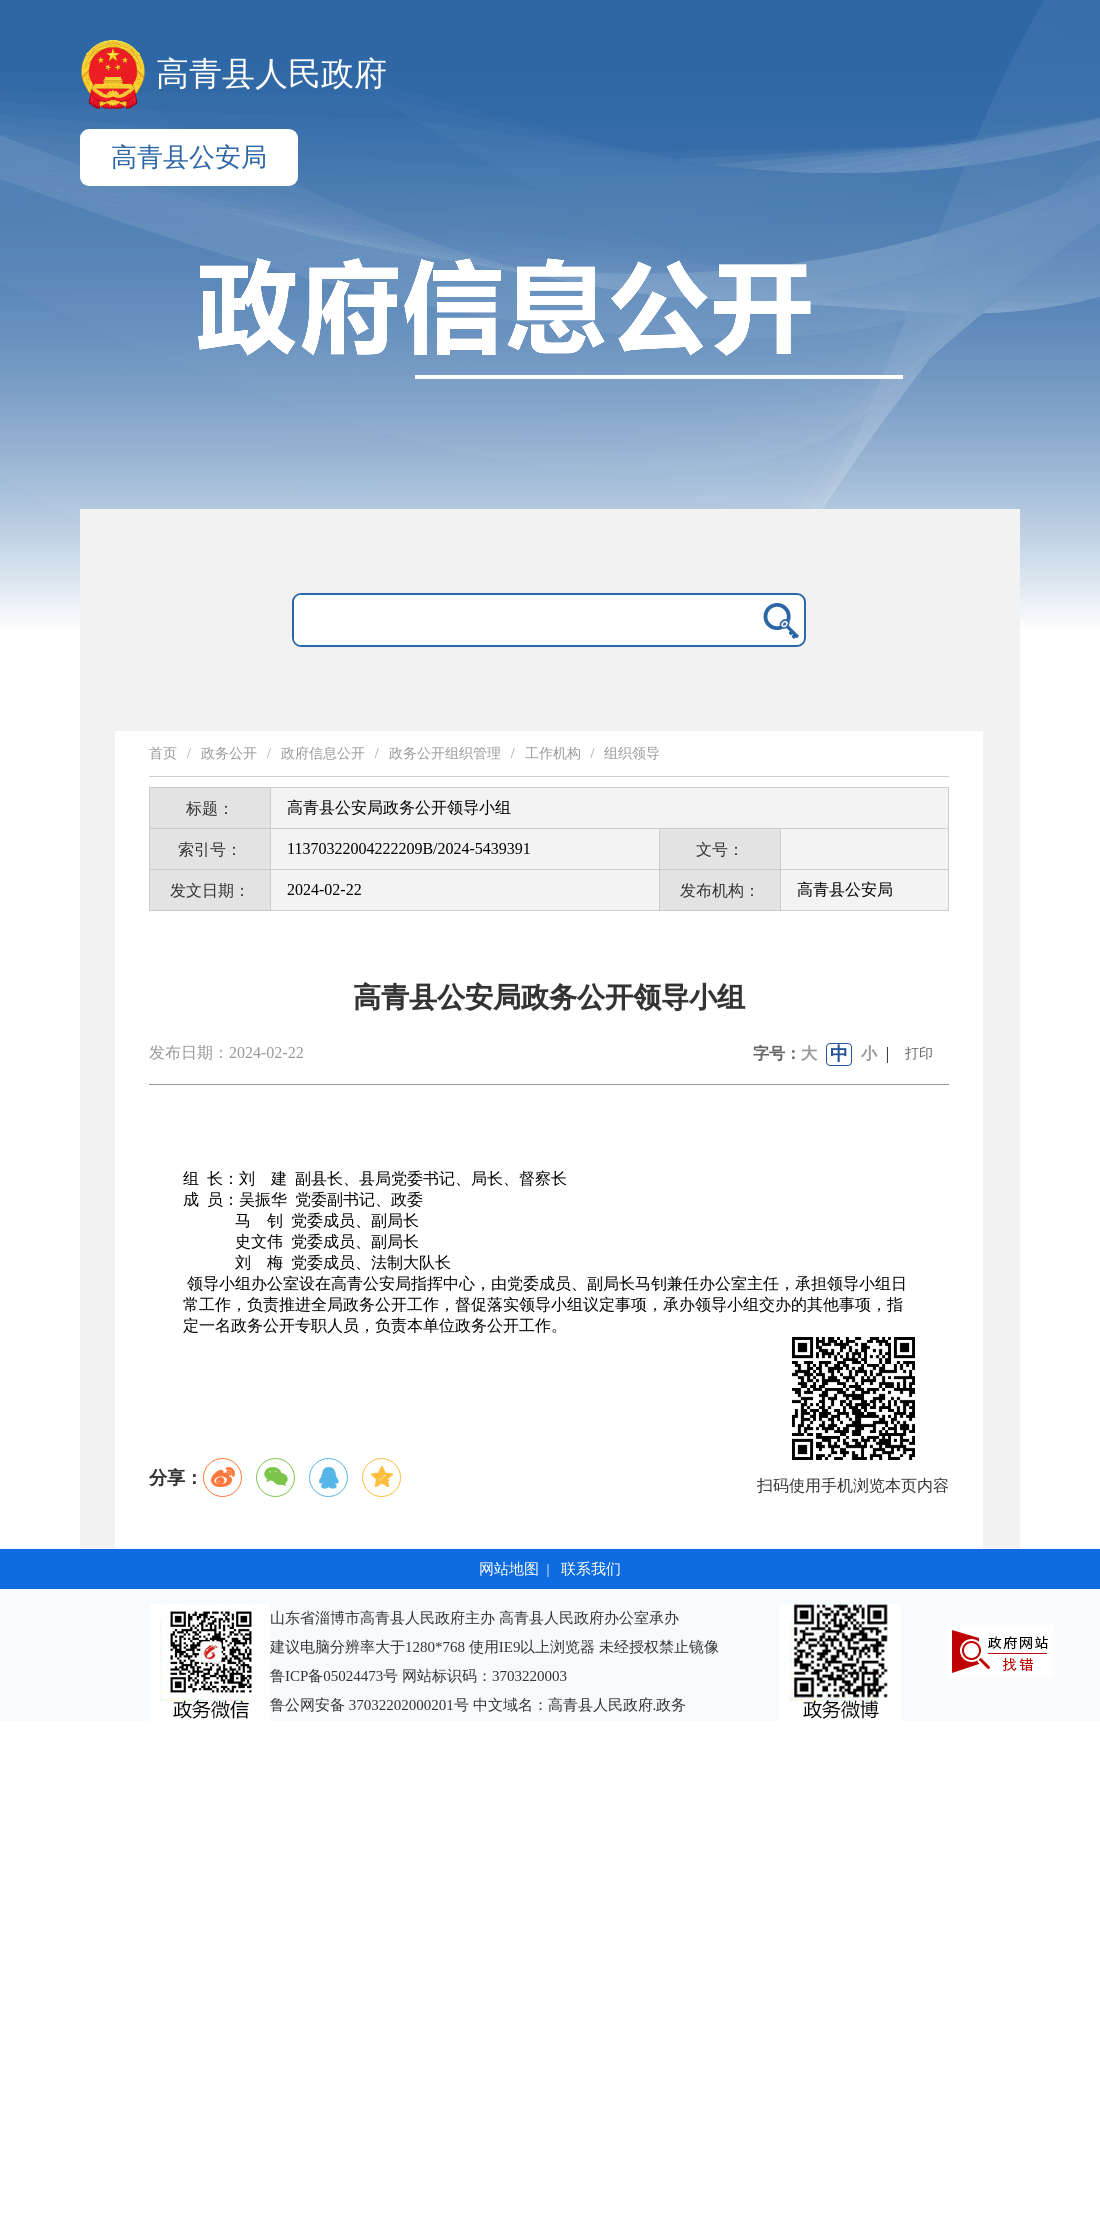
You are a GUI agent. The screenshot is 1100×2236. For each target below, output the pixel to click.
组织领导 (632, 753)
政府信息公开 (323, 753)
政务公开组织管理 (445, 753)
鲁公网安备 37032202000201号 (371, 1705)
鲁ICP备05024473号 (334, 1676)
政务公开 (229, 753)
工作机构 (553, 753)
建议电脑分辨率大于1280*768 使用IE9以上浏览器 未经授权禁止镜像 (494, 1647)
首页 (163, 753)
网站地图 (509, 1569)
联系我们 (591, 1569)
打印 (919, 1053)
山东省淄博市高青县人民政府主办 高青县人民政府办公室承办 (474, 1618)
